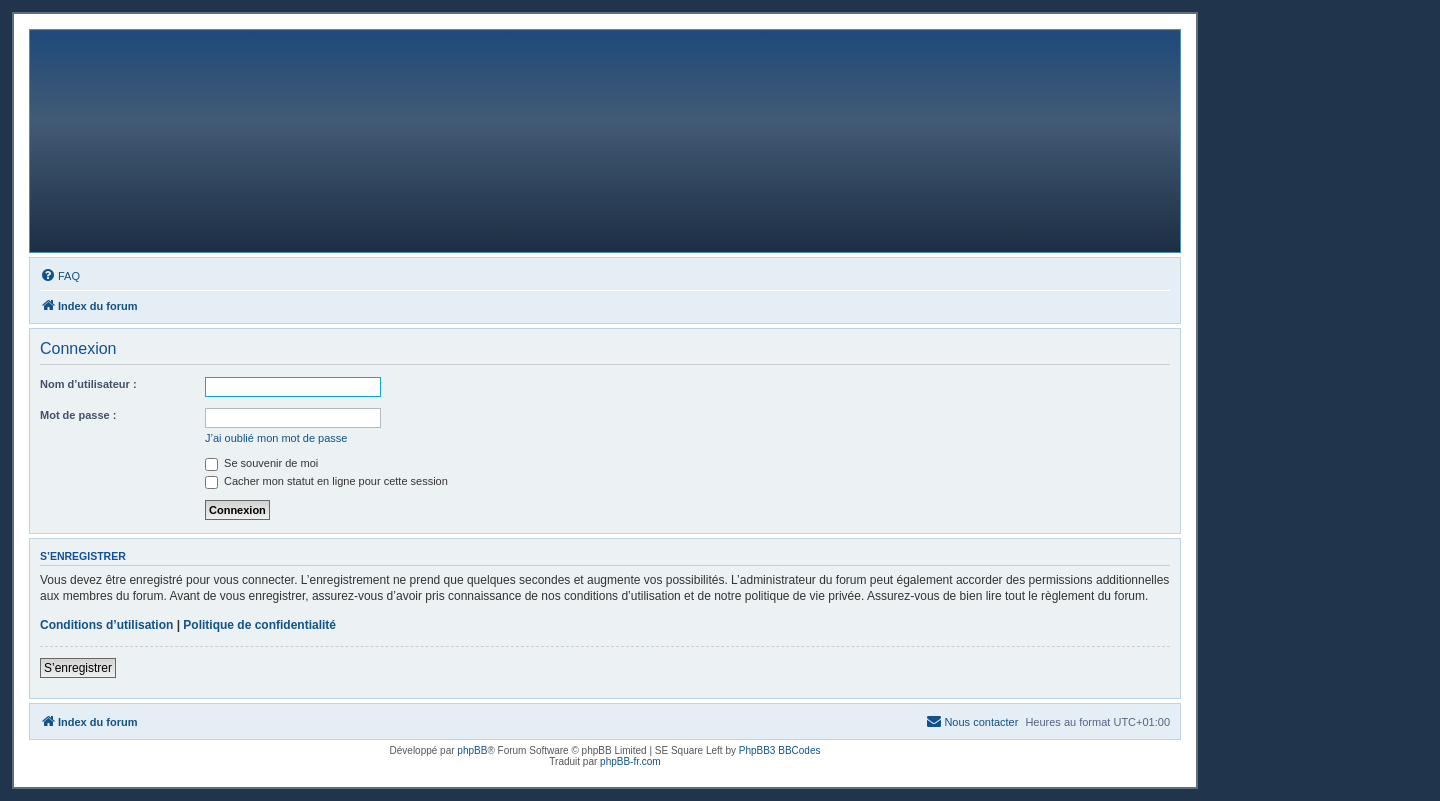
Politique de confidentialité (259, 625)
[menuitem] (60, 276)
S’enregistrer (78, 668)
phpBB (472, 750)
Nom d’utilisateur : (88, 384)
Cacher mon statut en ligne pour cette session (326, 481)
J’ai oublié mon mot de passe (276, 438)
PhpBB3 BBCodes (780, 750)
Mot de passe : (78, 415)
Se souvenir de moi (261, 463)
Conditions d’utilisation (106, 625)
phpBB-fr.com (630, 761)
